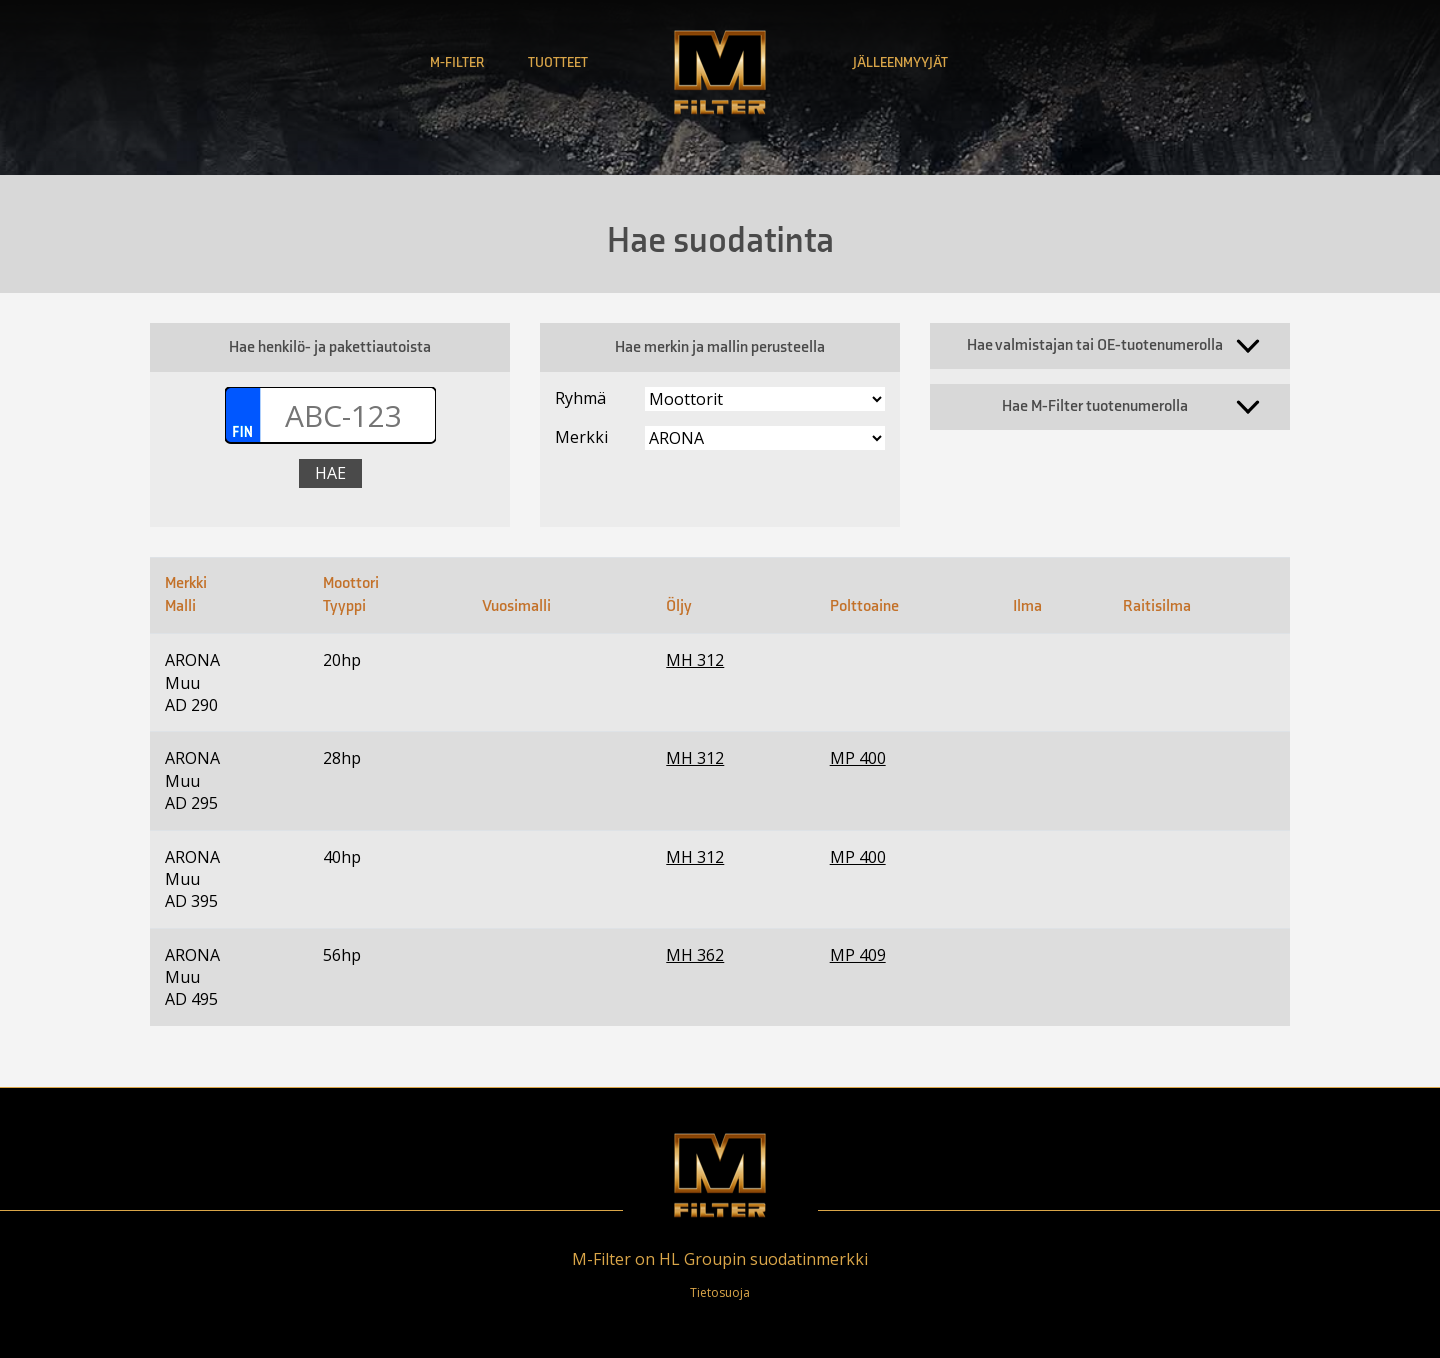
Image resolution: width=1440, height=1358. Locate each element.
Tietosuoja (720, 1292)
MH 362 (695, 955)
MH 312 (695, 660)
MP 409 (858, 955)
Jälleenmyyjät (900, 62)
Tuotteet (558, 62)
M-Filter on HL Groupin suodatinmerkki (720, 1259)
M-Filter (457, 62)
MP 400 (858, 758)
